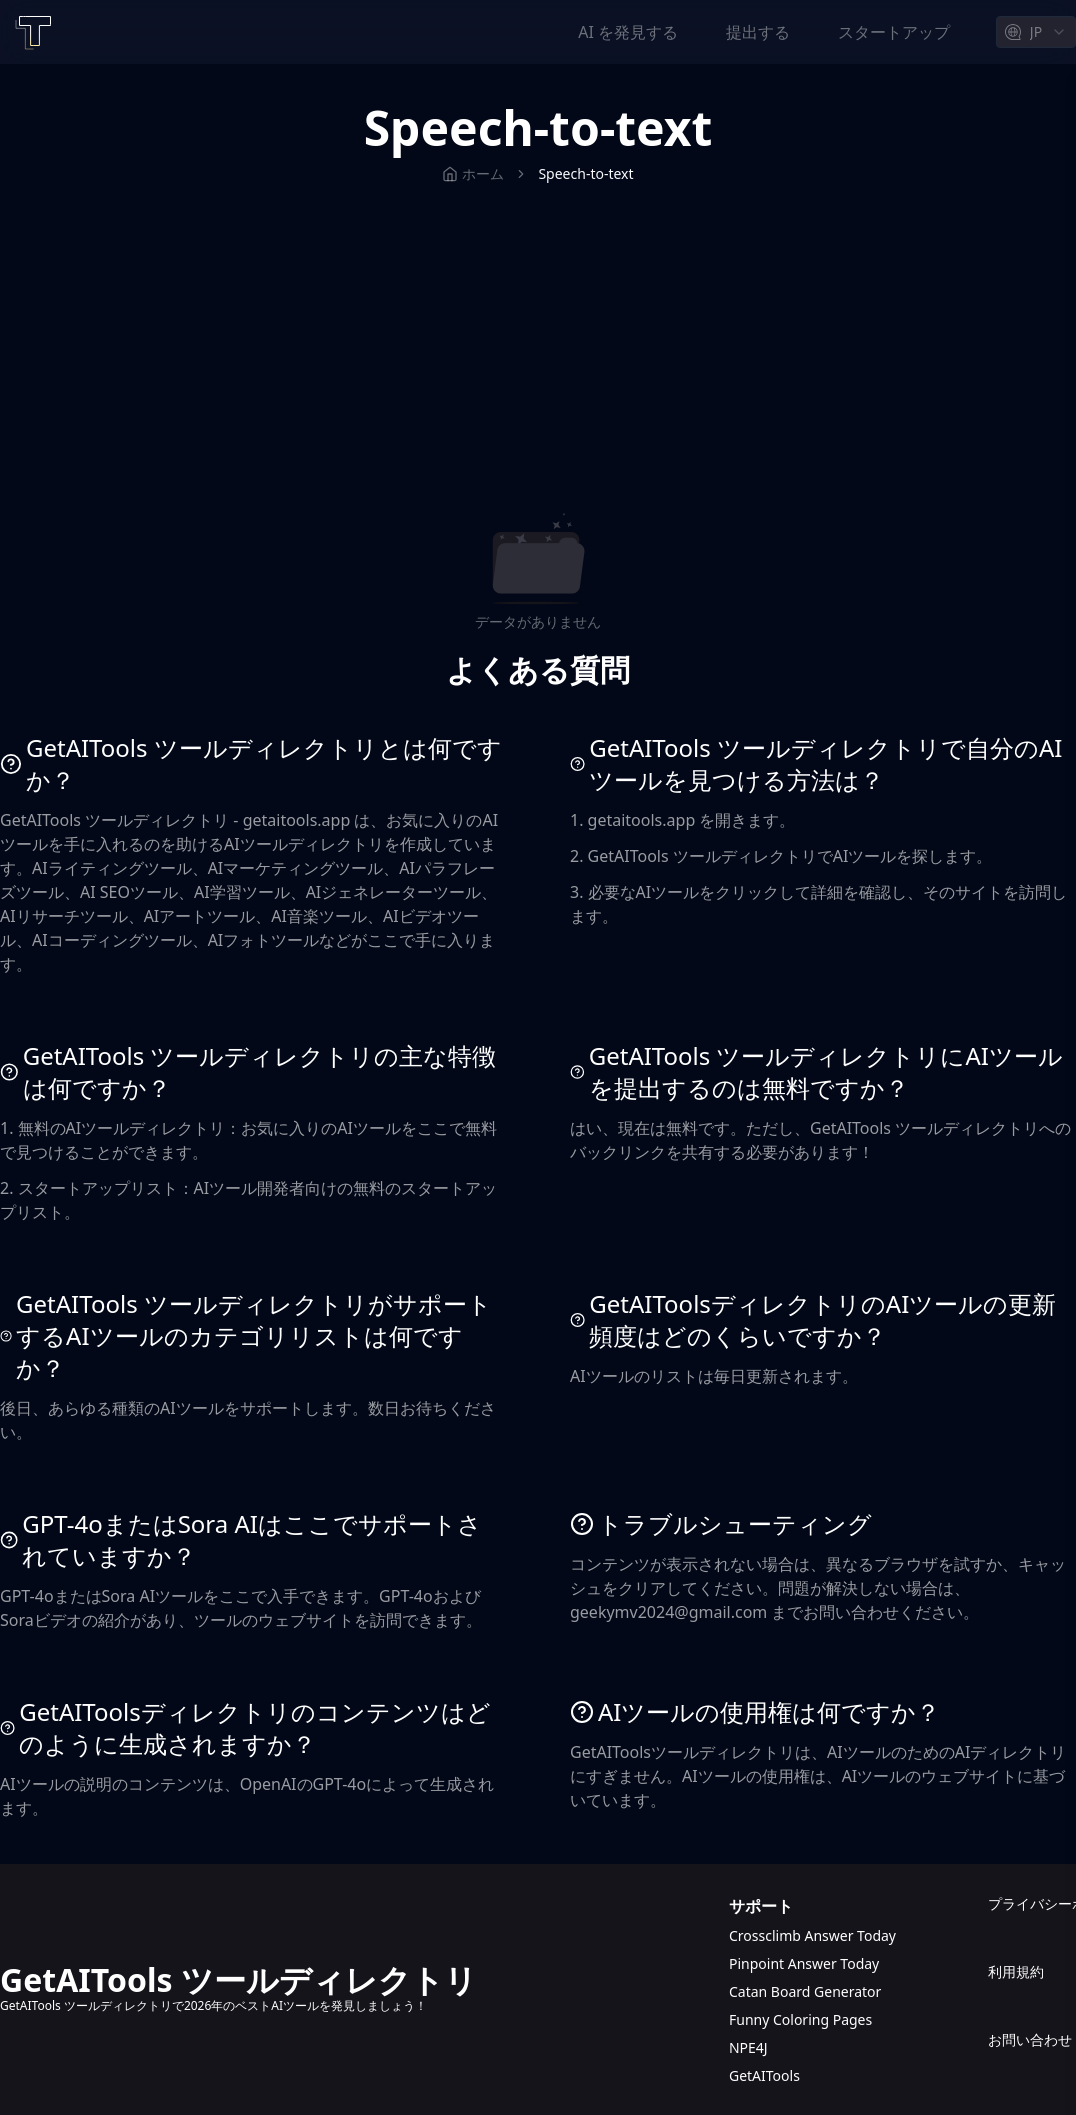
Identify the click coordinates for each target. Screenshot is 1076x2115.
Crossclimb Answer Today (812, 1935)
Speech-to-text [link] (585, 173)
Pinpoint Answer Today (804, 1963)
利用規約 (1016, 1971)
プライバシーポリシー (1032, 1903)
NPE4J (748, 2047)
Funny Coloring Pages (800, 2019)
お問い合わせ (1030, 2039)
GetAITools (764, 2075)
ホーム (473, 173)
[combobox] (1036, 32)
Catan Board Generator (805, 1991)
